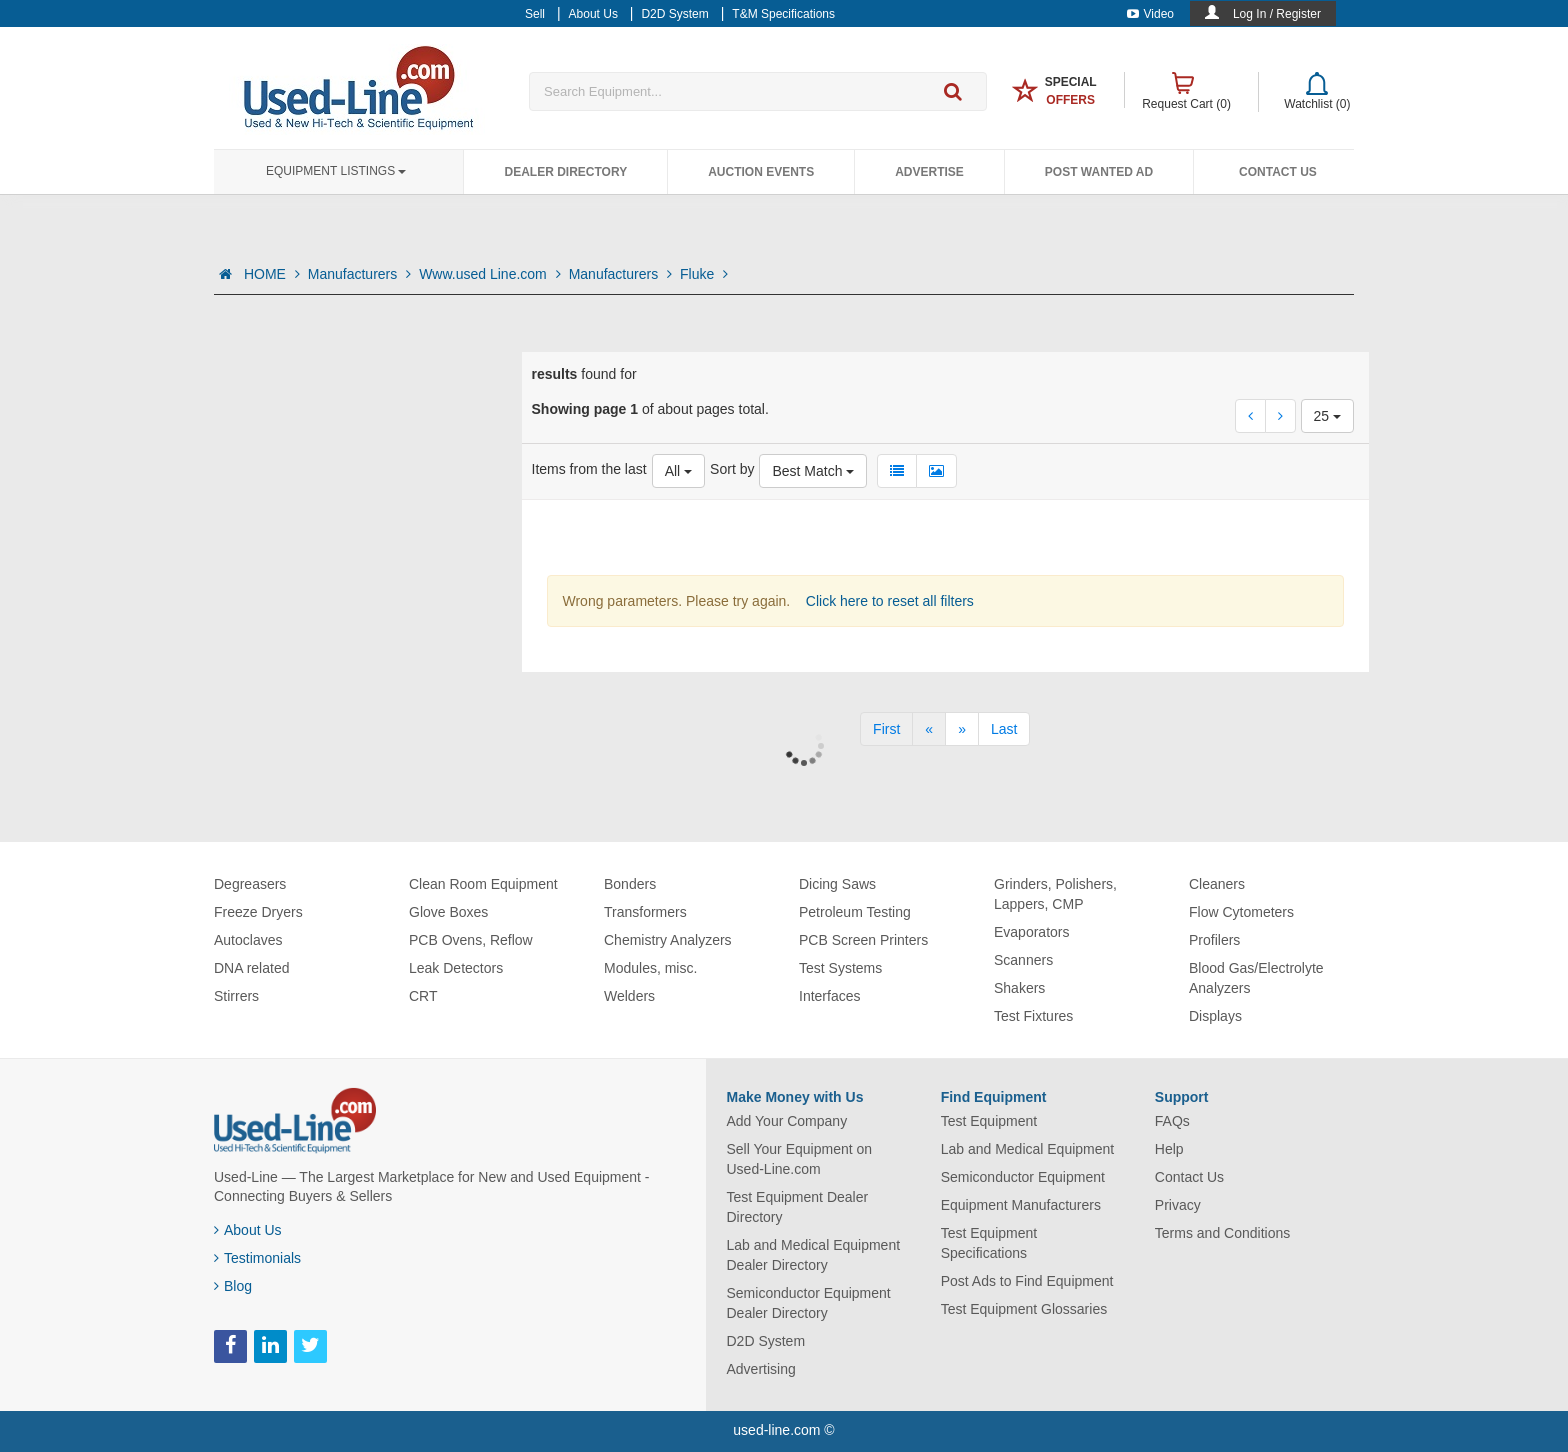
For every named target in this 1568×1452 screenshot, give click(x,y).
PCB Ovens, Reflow (471, 940)
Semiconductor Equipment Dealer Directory (809, 1303)
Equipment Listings (336, 171)
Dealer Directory (565, 172)
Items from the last (589, 469)
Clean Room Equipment (483, 884)
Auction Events (761, 172)
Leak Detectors (456, 968)
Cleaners (1217, 884)
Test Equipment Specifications (989, 1243)
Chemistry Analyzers (668, 940)
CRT (423, 996)
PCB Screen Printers (863, 940)
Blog (233, 1286)
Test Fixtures (1033, 1016)
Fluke (704, 274)
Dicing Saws (837, 884)
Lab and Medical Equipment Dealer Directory (814, 1255)
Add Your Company (787, 1121)
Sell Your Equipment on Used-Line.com (800, 1159)
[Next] (962, 729)
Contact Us (1278, 172)
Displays (1215, 1016)
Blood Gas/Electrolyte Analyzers (1256, 978)
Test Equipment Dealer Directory (798, 1207)
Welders (629, 996)
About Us (248, 1230)
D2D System (766, 1341)
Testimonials (257, 1258)
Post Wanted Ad (1099, 172)
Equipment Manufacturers (1021, 1205)
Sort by (732, 469)
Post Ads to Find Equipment (1027, 1281)
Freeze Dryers (258, 912)
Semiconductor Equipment (1023, 1177)
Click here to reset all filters (888, 601)
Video (1150, 14)
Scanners (1023, 960)
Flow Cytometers (1241, 912)
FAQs (1172, 1121)
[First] (886, 729)
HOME (272, 274)
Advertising (761, 1369)
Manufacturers (359, 274)
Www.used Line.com (490, 274)
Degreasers (250, 884)
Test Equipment (989, 1121)
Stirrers (236, 996)
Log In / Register (1277, 14)
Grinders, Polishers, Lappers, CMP (1055, 894)
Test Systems (840, 968)
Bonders (630, 884)
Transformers (645, 912)
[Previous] (929, 729)
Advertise (929, 172)
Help (1169, 1149)
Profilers (1214, 940)
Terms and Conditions (1222, 1233)
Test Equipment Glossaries (1024, 1309)
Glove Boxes (448, 912)
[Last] (1004, 729)
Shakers (1019, 988)
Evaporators (1031, 932)
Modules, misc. (650, 968)
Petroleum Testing (855, 912)
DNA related (251, 968)
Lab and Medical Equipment (1028, 1149)
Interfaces (829, 996)
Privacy (1178, 1205)
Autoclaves (248, 940)
